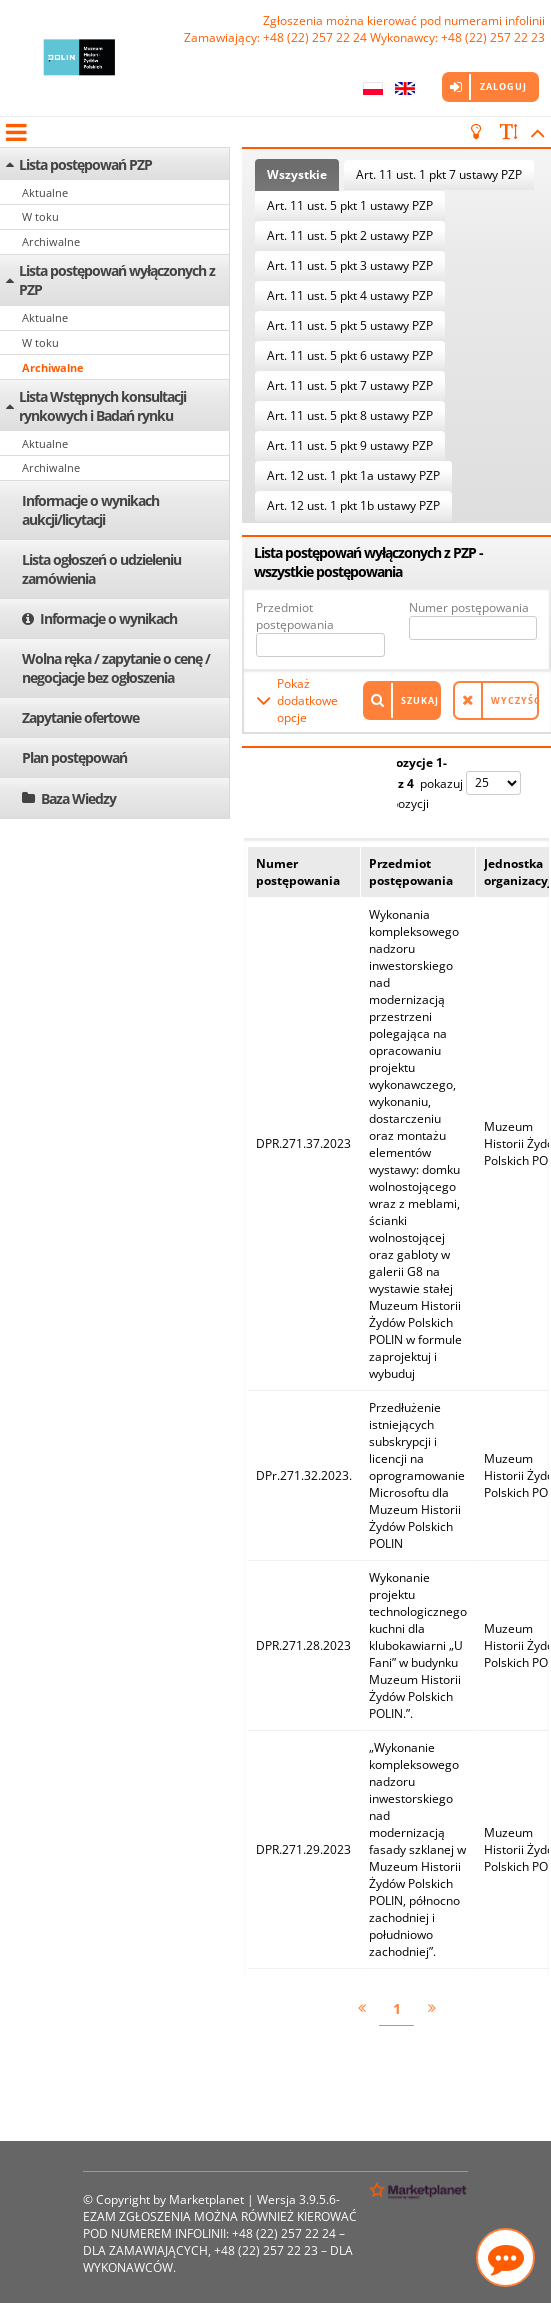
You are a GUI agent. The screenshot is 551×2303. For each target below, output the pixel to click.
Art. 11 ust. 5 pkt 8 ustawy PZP (350, 415)
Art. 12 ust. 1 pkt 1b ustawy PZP (353, 505)
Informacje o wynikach (108, 618)
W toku (40, 216)
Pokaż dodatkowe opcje (307, 700)
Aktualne (45, 192)
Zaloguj (503, 86)
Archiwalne (51, 241)
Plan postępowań (74, 757)
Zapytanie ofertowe (80, 717)
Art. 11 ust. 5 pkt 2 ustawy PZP (350, 235)
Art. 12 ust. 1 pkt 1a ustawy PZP (353, 475)
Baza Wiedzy (78, 798)
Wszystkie (297, 174)
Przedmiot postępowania (295, 616)
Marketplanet (206, 2199)
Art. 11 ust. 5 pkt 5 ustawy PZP (350, 325)
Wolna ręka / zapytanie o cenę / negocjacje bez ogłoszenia (116, 668)
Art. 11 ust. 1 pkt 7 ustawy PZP (439, 174)
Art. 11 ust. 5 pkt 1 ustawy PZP (350, 205)
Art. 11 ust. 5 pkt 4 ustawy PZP (350, 295)
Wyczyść (515, 700)
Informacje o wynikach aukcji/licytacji (90, 510)
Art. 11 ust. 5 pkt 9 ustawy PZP (350, 445)
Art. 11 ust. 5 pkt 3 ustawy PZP (350, 265)
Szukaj (420, 700)
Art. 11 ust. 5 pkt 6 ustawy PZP (350, 355)
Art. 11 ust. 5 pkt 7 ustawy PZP (350, 385)
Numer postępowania (469, 607)
